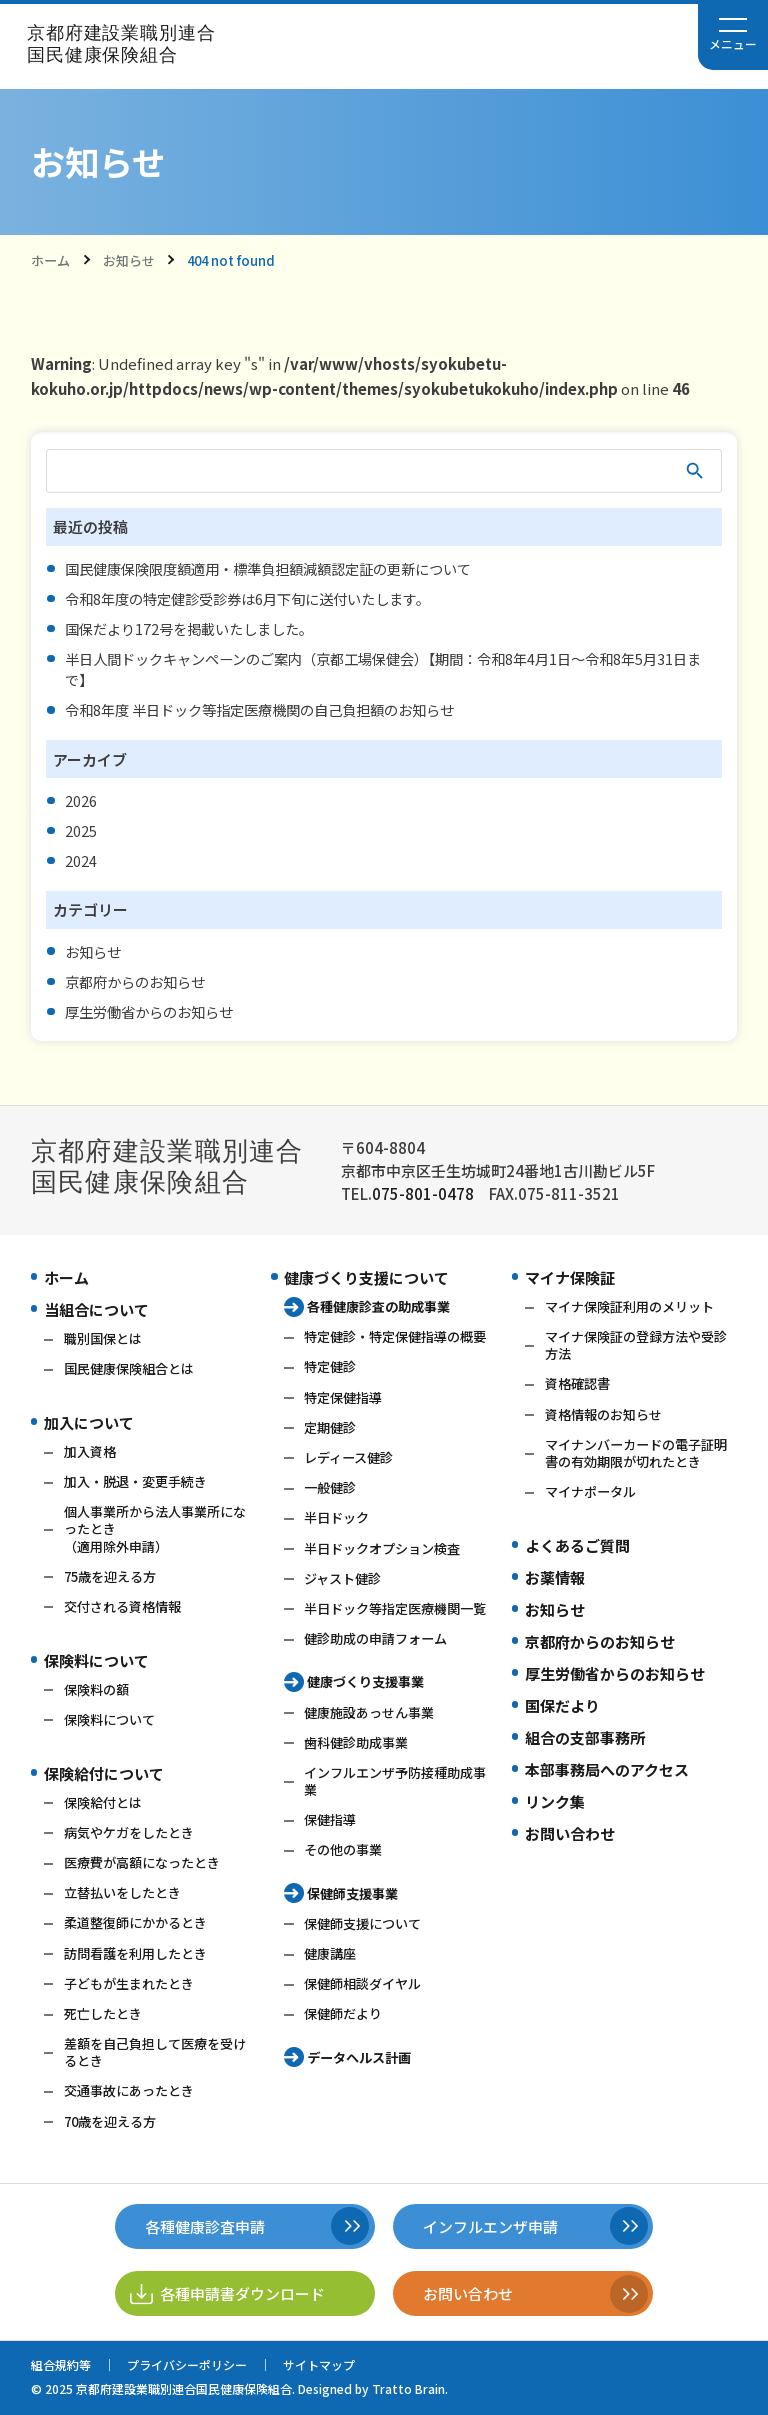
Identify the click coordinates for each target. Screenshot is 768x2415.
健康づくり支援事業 (365, 1681)
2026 (81, 800)
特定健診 (330, 1366)
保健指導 (330, 1819)
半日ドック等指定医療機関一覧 (395, 1608)
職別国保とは (103, 1338)
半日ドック (336, 1517)
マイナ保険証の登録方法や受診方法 (636, 1345)
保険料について (96, 1660)
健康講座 (330, 1953)
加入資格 (90, 1451)
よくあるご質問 (577, 1545)
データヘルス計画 (359, 2057)
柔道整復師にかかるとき (135, 1922)
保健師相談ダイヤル (362, 1983)
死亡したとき (103, 2013)
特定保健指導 (343, 1397)
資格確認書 (577, 1383)
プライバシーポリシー (187, 2364)
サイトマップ (319, 2364)
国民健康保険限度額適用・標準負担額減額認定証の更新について (268, 568)
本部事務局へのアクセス (607, 1769)
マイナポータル (590, 1491)
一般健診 (330, 1487)
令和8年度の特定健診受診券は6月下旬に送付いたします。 (247, 598)
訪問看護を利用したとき (135, 1953)
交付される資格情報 (122, 1606)
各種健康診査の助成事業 (378, 1306)
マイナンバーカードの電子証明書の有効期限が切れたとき (636, 1453)
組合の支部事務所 (585, 1737)
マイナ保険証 (570, 1277)
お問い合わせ (570, 1833)
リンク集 (555, 1801)
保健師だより (343, 2013)
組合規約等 (61, 2364)
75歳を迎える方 (110, 1576)
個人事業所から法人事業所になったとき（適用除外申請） (155, 1528)
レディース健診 (348, 1457)
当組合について (96, 1309)
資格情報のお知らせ (603, 1414)
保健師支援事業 (352, 1893)
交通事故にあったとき (129, 2090)
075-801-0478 (423, 1193)
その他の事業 (343, 1849)
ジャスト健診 (342, 1578)
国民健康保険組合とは (129, 1368)
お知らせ (129, 260)
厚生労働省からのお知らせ (149, 1011)
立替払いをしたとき (122, 1892)
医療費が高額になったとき (142, 1862)
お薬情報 (555, 1577)
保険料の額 (96, 1689)
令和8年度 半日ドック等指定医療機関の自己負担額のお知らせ (259, 709)
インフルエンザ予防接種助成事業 (395, 1781)
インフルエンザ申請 (490, 2226)
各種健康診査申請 (205, 2226)
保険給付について (104, 1773)
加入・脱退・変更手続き (135, 1481)
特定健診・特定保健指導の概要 (395, 1336)
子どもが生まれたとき (129, 1983)
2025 (81, 830)
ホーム (50, 260)
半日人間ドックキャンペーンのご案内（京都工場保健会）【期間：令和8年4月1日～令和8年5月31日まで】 (383, 669)
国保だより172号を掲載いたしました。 (189, 628)
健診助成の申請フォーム (375, 1638)
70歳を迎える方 (110, 2121)
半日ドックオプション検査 (382, 1548)
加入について (89, 1422)
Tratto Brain (408, 2388)
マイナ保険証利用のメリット (629, 1306)
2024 (81, 860)
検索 (695, 470)
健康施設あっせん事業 (369, 1712)
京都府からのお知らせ (135, 981)
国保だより (562, 1705)
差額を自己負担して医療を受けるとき (155, 2052)
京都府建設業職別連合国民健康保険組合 (121, 44)
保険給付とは (103, 1802)
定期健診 (330, 1427)
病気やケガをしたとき (129, 1832)
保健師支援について (362, 1923)
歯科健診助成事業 (356, 1742)
